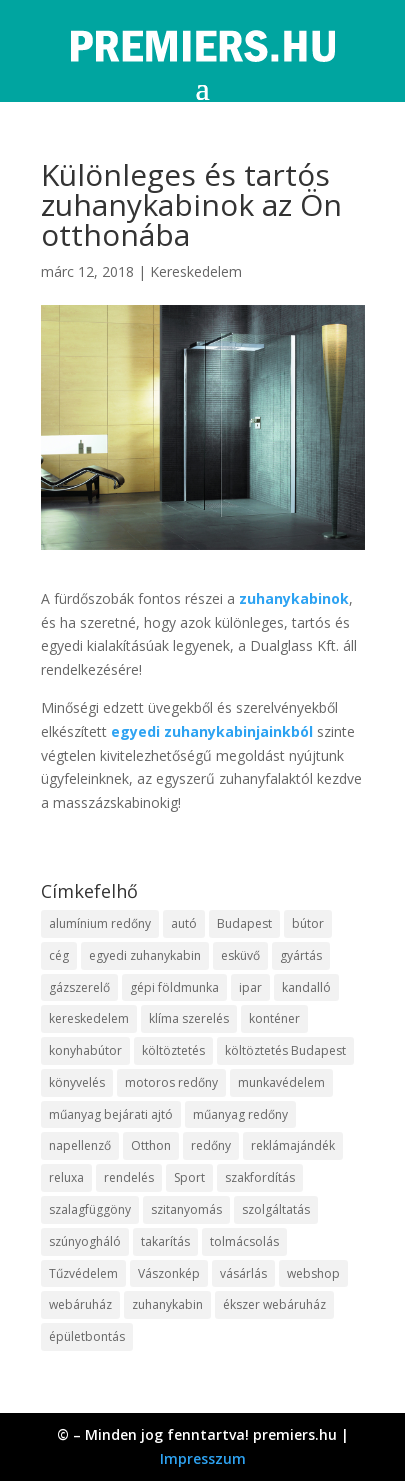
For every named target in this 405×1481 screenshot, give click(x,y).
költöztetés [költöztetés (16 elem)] (173, 1050)
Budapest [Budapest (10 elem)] (244, 923)
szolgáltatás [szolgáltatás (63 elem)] (276, 1209)
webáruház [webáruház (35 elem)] (80, 1304)
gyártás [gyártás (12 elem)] (301, 955)
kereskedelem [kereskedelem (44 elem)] (89, 1018)
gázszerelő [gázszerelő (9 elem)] (79, 987)
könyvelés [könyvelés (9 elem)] (77, 1082)
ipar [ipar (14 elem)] (250, 987)
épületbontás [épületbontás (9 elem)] (87, 1336)
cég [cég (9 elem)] (59, 955)
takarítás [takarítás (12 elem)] (165, 1241)
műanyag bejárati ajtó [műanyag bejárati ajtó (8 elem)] (111, 1114)
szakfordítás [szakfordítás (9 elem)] (260, 1177)
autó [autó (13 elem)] (184, 923)
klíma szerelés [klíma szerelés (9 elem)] (189, 1018)
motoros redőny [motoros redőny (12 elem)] (171, 1082)
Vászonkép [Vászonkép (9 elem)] (169, 1273)
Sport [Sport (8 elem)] (189, 1177)
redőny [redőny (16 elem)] (211, 1145)
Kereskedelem (196, 271)
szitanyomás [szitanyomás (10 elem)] (186, 1209)
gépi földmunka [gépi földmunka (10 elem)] (174, 987)
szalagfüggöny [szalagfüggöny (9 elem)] (90, 1209)
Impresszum (203, 1458)
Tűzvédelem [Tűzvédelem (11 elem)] (83, 1273)
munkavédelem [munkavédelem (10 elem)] (281, 1082)
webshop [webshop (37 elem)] (313, 1273)
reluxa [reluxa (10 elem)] (66, 1177)
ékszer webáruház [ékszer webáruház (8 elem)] (274, 1304)
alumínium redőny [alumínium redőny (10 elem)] (100, 923)
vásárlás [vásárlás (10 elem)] (243, 1273)
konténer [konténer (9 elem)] (274, 1018)
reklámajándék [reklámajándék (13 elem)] (293, 1145)
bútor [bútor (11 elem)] (308, 923)
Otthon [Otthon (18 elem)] (151, 1145)
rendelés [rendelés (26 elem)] (129, 1177)
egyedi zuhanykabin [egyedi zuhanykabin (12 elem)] (145, 955)
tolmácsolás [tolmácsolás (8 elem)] (244, 1241)
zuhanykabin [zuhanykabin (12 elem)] (167, 1304)
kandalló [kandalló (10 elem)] (306, 987)
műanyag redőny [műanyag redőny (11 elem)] (240, 1114)
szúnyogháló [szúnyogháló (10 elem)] (85, 1241)
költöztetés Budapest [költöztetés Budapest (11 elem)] (285, 1050)
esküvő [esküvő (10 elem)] (240, 955)
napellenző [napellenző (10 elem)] (80, 1145)
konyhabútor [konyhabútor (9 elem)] (85, 1050)
